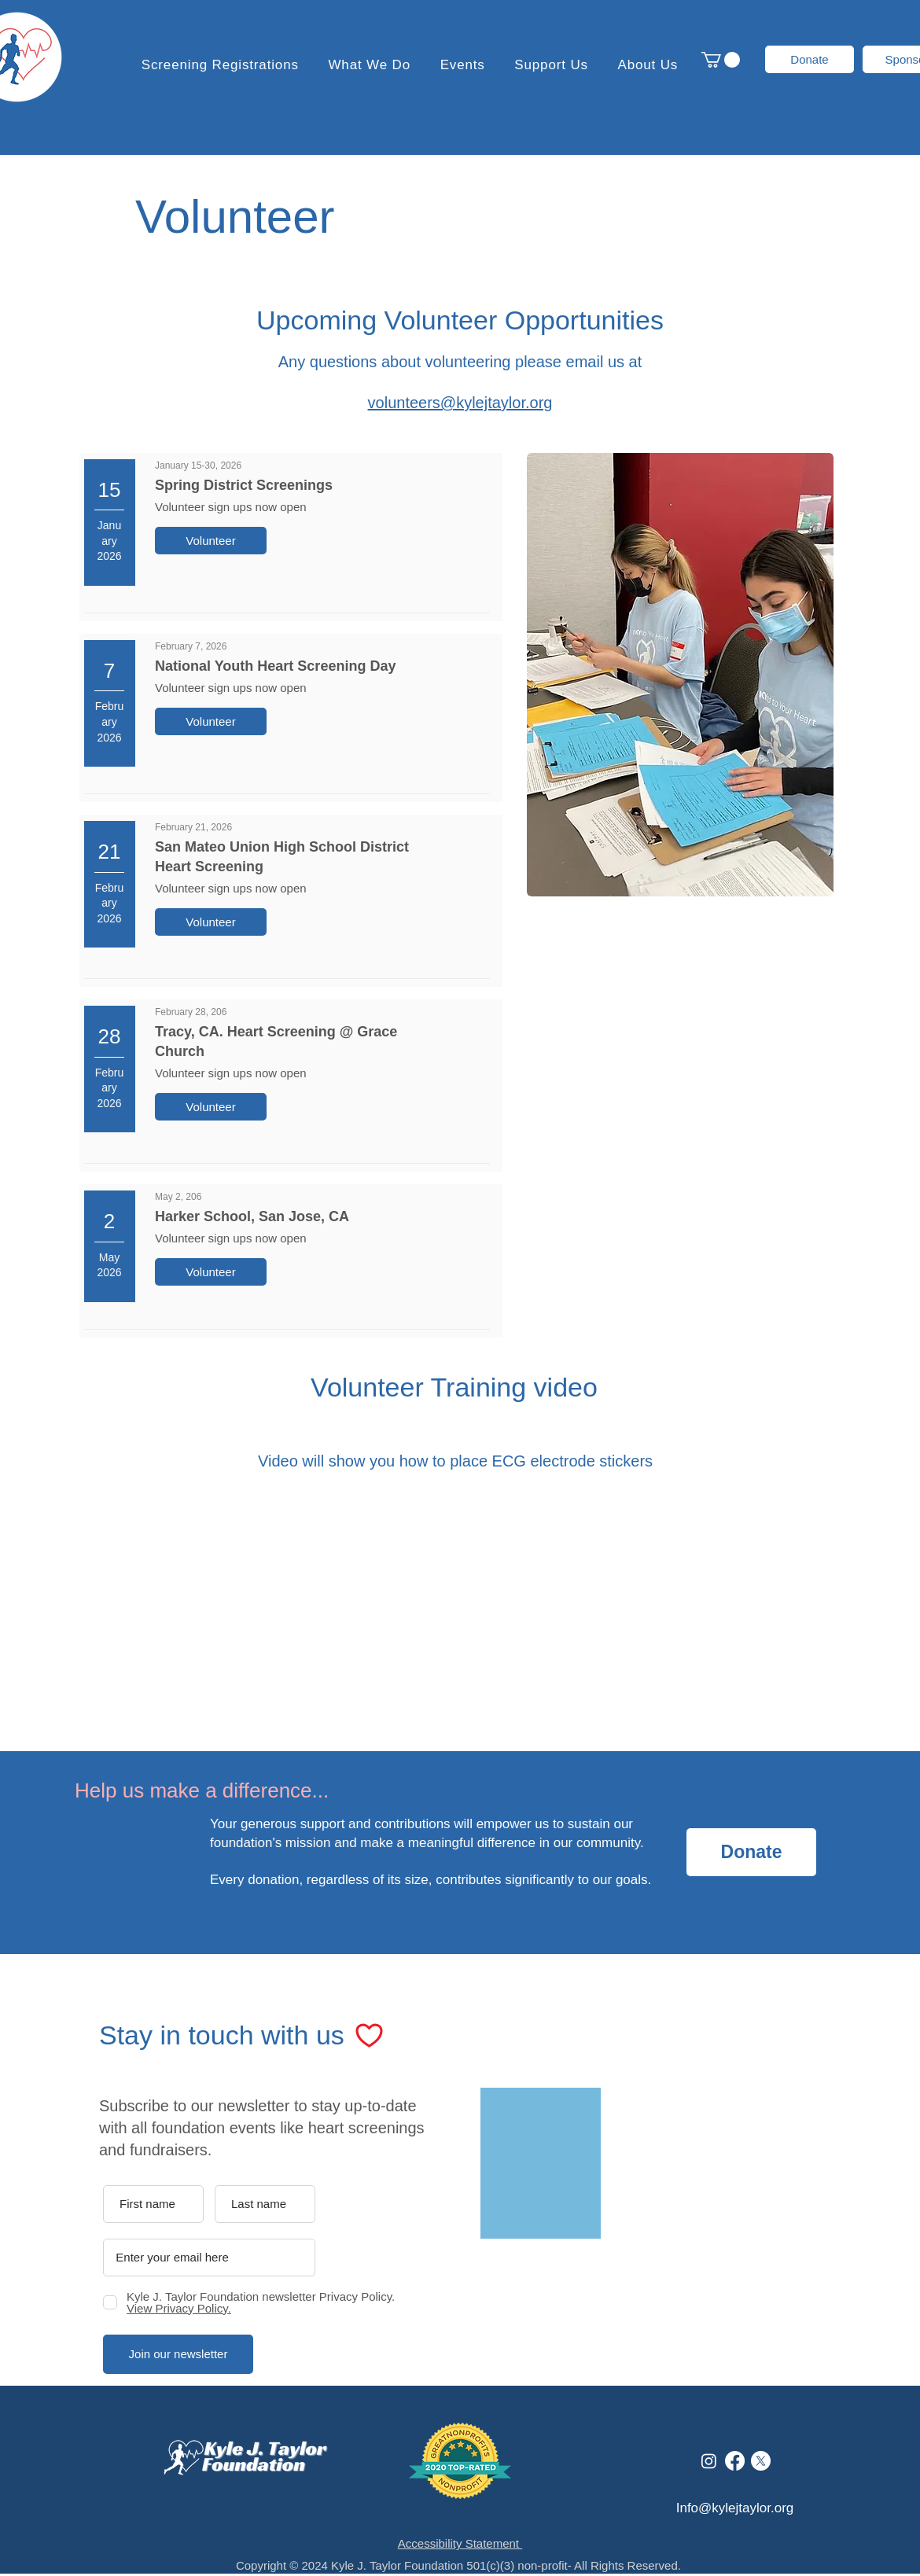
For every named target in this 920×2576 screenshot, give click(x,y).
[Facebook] (735, 2461)
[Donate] (809, 59)
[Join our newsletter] (178, 2354)
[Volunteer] (211, 540)
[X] (761, 2461)
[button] (551, 65)
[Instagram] (709, 2461)
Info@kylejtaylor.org (735, 2508)
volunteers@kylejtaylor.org (460, 402)
